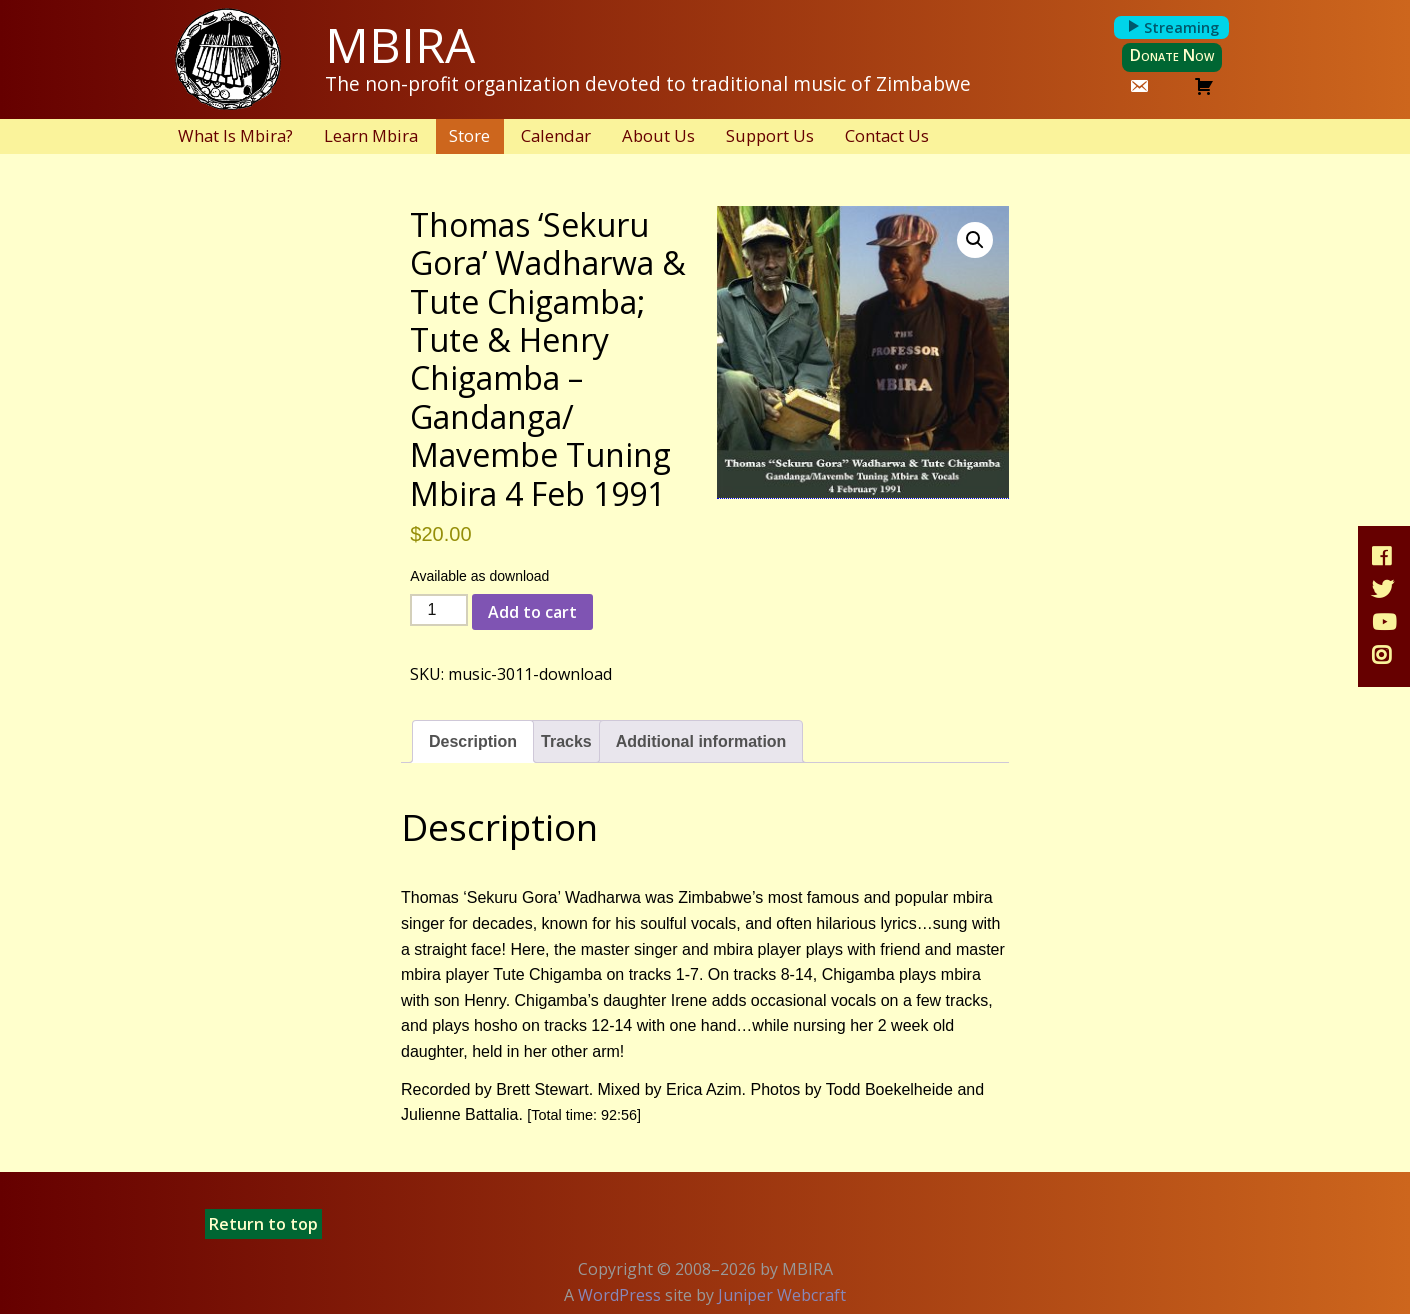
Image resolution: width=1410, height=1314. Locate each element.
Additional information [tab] (701, 741)
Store (469, 135)
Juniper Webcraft (782, 1295)
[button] (975, 240)
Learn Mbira (371, 135)
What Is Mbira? (235, 135)
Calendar (556, 135)
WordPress (619, 1295)
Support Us (770, 135)
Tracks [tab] (566, 741)
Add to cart (532, 612)
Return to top (263, 1224)
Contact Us (887, 135)
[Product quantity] (439, 610)
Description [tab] (473, 741)
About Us (658, 135)
